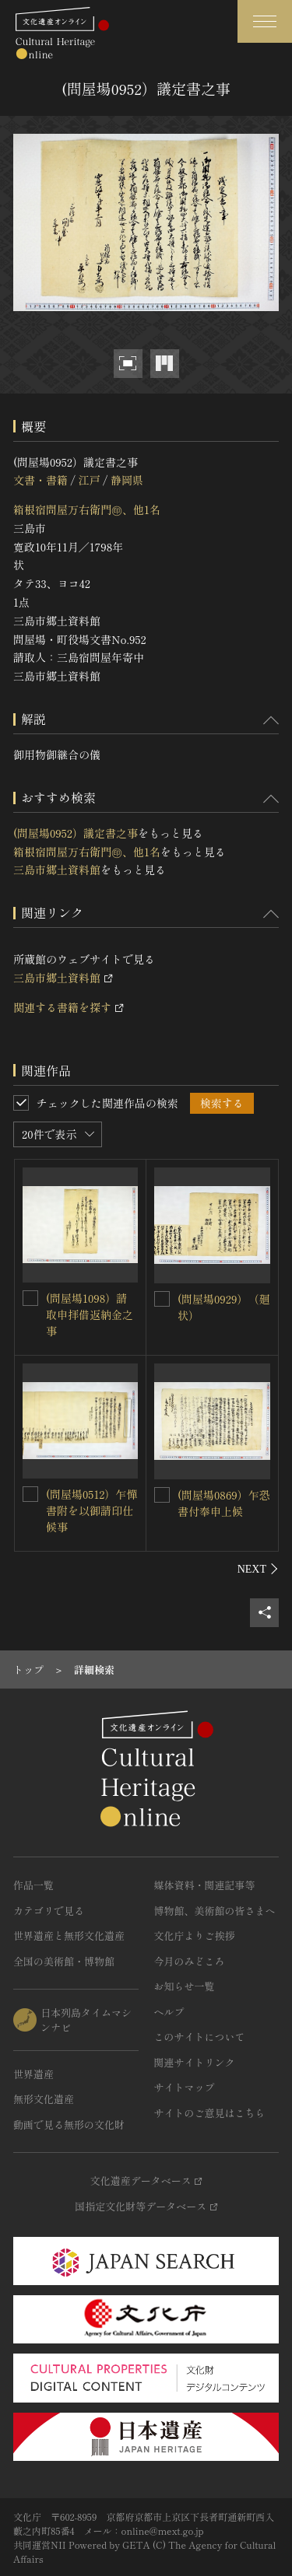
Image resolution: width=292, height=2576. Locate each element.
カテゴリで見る (48, 1910)
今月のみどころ (189, 1961)
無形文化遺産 (43, 2098)
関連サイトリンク (194, 2062)
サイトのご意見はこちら (210, 2112)
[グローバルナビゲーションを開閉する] (264, 21)
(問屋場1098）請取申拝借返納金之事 (89, 1314)
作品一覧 (33, 1885)
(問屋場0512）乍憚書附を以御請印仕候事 (91, 1510)
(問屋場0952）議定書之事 (75, 833)
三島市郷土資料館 (56, 869)
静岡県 (127, 480)
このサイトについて (199, 2036)
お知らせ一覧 (184, 1986)
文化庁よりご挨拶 (194, 1935)
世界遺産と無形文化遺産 (69, 1935)
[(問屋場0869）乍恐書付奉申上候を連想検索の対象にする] (162, 1495)
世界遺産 (33, 2074)
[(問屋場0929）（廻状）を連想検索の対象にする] (162, 1299)
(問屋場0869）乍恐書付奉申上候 (224, 1503)
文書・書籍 (40, 480)
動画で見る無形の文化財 (69, 2124)
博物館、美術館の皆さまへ (215, 1910)
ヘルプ (169, 2011)
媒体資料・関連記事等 (204, 1885)
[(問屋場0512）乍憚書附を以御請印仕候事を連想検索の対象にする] (30, 1494)
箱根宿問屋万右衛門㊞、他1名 (86, 509)
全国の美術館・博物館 (63, 1961)
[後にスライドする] (258, 1568)
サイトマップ (184, 2087)
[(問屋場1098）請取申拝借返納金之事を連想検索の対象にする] (30, 1298)
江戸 (89, 480)
